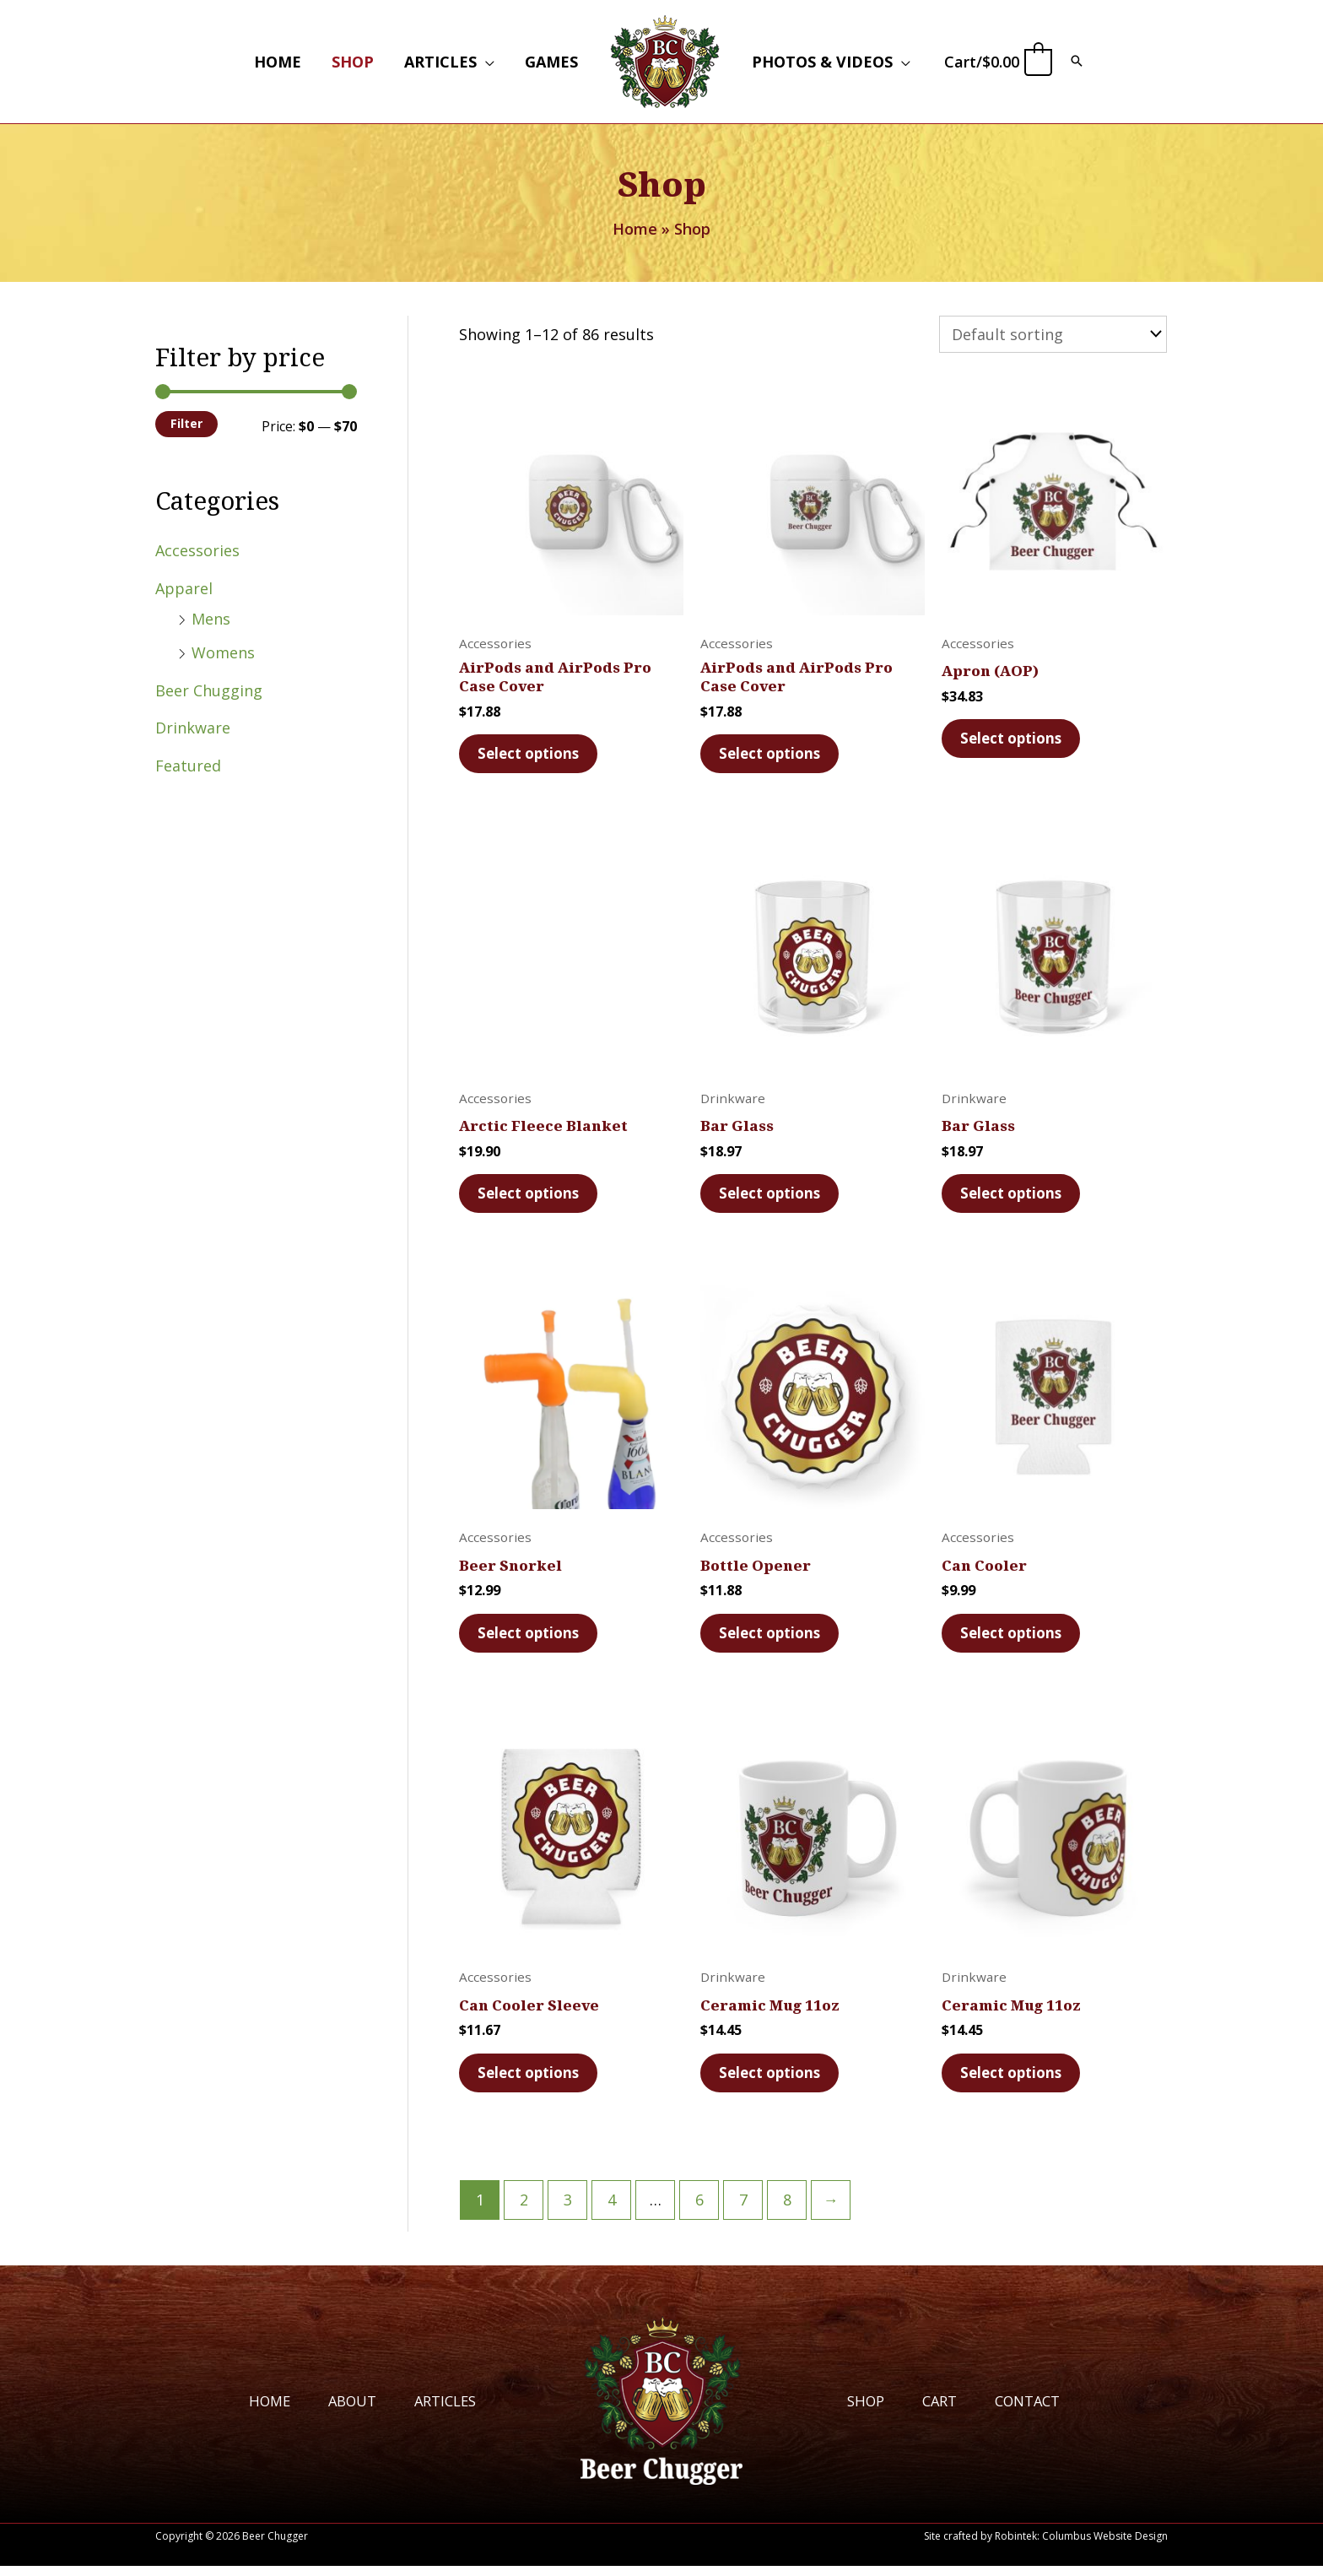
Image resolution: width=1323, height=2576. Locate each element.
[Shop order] (1053, 333)
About (343, 2410)
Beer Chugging (208, 690)
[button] (485, 61)
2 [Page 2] (524, 2210)
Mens (211, 619)
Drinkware (192, 727)
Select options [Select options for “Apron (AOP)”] (1013, 737)
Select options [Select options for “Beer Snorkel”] (532, 1638)
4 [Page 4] (612, 2210)
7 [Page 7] (743, 2210)
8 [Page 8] (787, 2210)
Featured (188, 765)
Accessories (197, 550)
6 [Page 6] (699, 2210)
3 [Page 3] (568, 2210)
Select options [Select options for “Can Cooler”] (1013, 1638)
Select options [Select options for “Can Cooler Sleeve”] (532, 2080)
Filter (186, 423)
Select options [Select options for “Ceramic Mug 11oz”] (773, 2080)
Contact (1037, 2410)
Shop (867, 2410)
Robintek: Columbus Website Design (1081, 2546)
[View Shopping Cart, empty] (997, 62)
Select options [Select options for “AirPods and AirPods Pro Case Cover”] (532, 754)
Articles (442, 2410)
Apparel (184, 588)
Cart (945, 2410)
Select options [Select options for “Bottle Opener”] (773, 1638)
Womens (223, 652)
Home (257, 2410)
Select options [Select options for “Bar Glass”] (773, 1196)
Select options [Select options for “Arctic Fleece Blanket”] (532, 1196)
